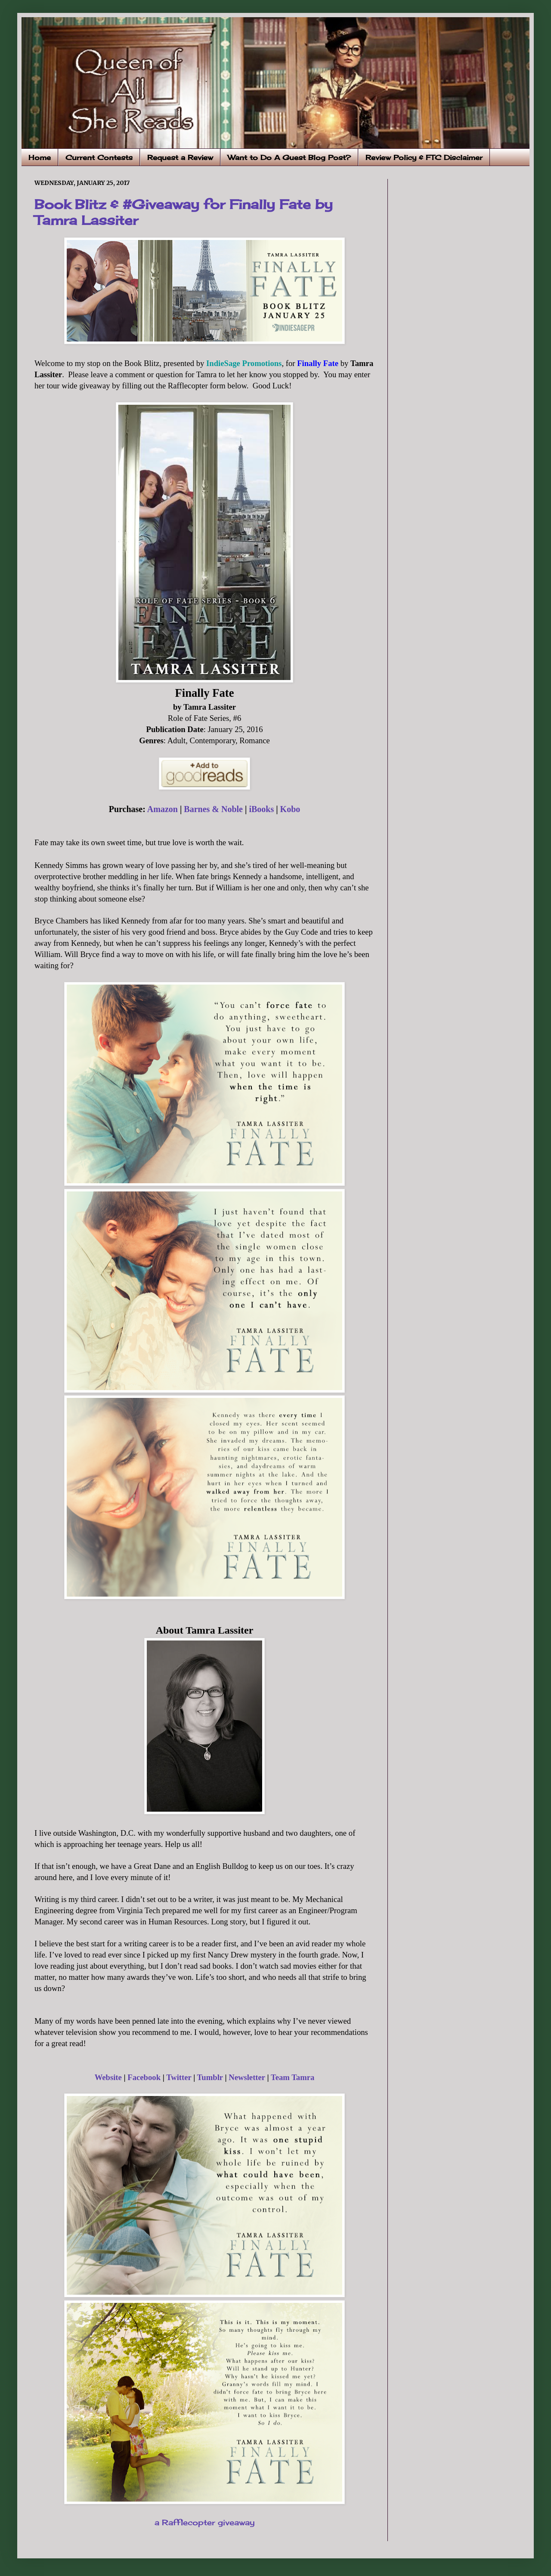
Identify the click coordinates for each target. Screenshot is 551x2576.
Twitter (178, 2077)
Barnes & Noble (213, 809)
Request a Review (180, 157)
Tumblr (210, 2077)
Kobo (290, 809)
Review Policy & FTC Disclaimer (424, 157)
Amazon (162, 809)
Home (39, 157)
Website (108, 2077)
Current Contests (99, 157)
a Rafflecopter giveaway (205, 2522)
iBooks (261, 809)
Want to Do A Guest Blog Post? (289, 157)
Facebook (144, 2077)
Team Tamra (292, 2077)
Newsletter (247, 2077)
